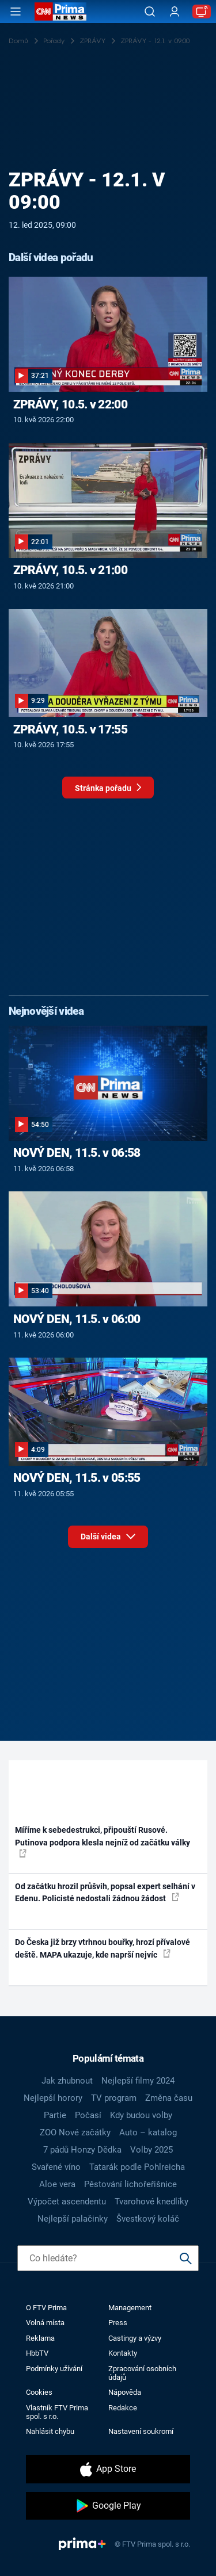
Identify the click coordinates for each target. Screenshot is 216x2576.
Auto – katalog (148, 2132)
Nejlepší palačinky (72, 2219)
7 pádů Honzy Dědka (82, 2150)
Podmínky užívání (54, 2368)
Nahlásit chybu (50, 2431)
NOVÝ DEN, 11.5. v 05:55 (77, 1478)
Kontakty (122, 2353)
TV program (114, 2098)
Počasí (88, 2115)
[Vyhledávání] (150, 11)
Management (129, 2307)
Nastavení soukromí (140, 2431)
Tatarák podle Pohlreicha (137, 2167)
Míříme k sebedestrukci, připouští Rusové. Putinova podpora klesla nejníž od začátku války (102, 1841)
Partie (55, 2115)
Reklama (40, 2338)
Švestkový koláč (147, 2219)
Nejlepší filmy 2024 (138, 2081)
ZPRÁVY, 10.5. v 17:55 (70, 729)
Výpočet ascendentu (67, 2201)
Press (117, 2322)
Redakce (122, 2407)
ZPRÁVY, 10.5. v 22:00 (70, 404)
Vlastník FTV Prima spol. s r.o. (57, 2412)
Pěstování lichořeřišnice (130, 2184)
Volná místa (45, 2322)
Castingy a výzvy (134, 2338)
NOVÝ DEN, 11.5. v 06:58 (77, 1153)
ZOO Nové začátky (75, 2132)
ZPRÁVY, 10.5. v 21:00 (70, 570)
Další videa (108, 1534)
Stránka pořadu (108, 790)
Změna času (168, 2098)
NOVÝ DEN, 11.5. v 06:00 (77, 1319)
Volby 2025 (151, 2150)
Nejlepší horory (53, 2098)
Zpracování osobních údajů (142, 2373)
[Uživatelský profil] (174, 12)
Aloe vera (57, 2184)
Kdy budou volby (141, 2115)
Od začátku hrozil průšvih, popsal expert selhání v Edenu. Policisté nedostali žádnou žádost (105, 1892)
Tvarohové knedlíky (151, 2201)
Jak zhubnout (67, 2081)
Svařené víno (56, 2167)
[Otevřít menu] (15, 11)
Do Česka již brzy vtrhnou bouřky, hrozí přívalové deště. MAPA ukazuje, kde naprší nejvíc (102, 1948)
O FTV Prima (46, 2307)
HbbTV (37, 2353)
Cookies (39, 2392)
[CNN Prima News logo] (60, 11)
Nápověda (124, 2392)
